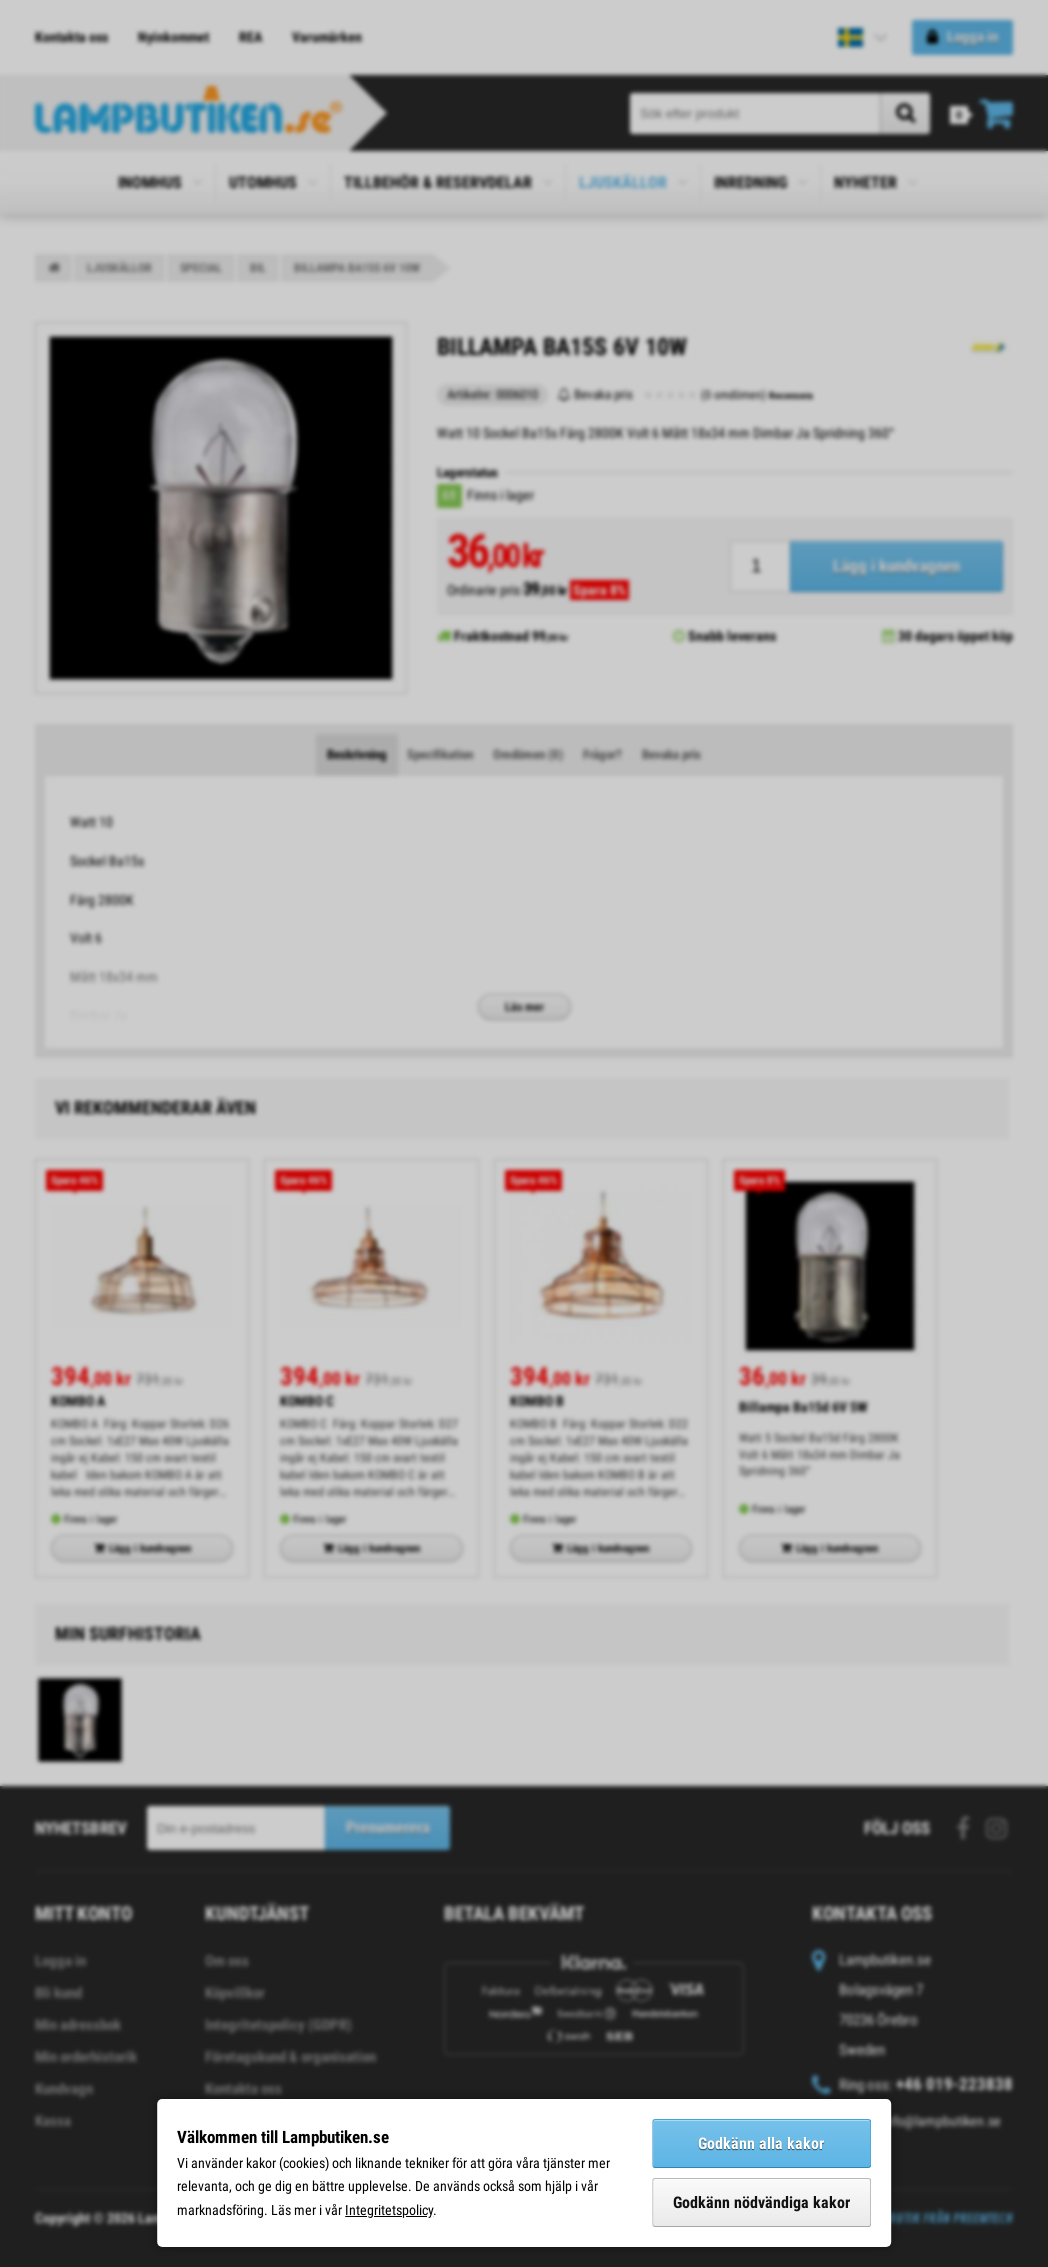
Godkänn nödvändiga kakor (761, 2202)
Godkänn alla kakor (761, 2143)
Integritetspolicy (389, 2210)
